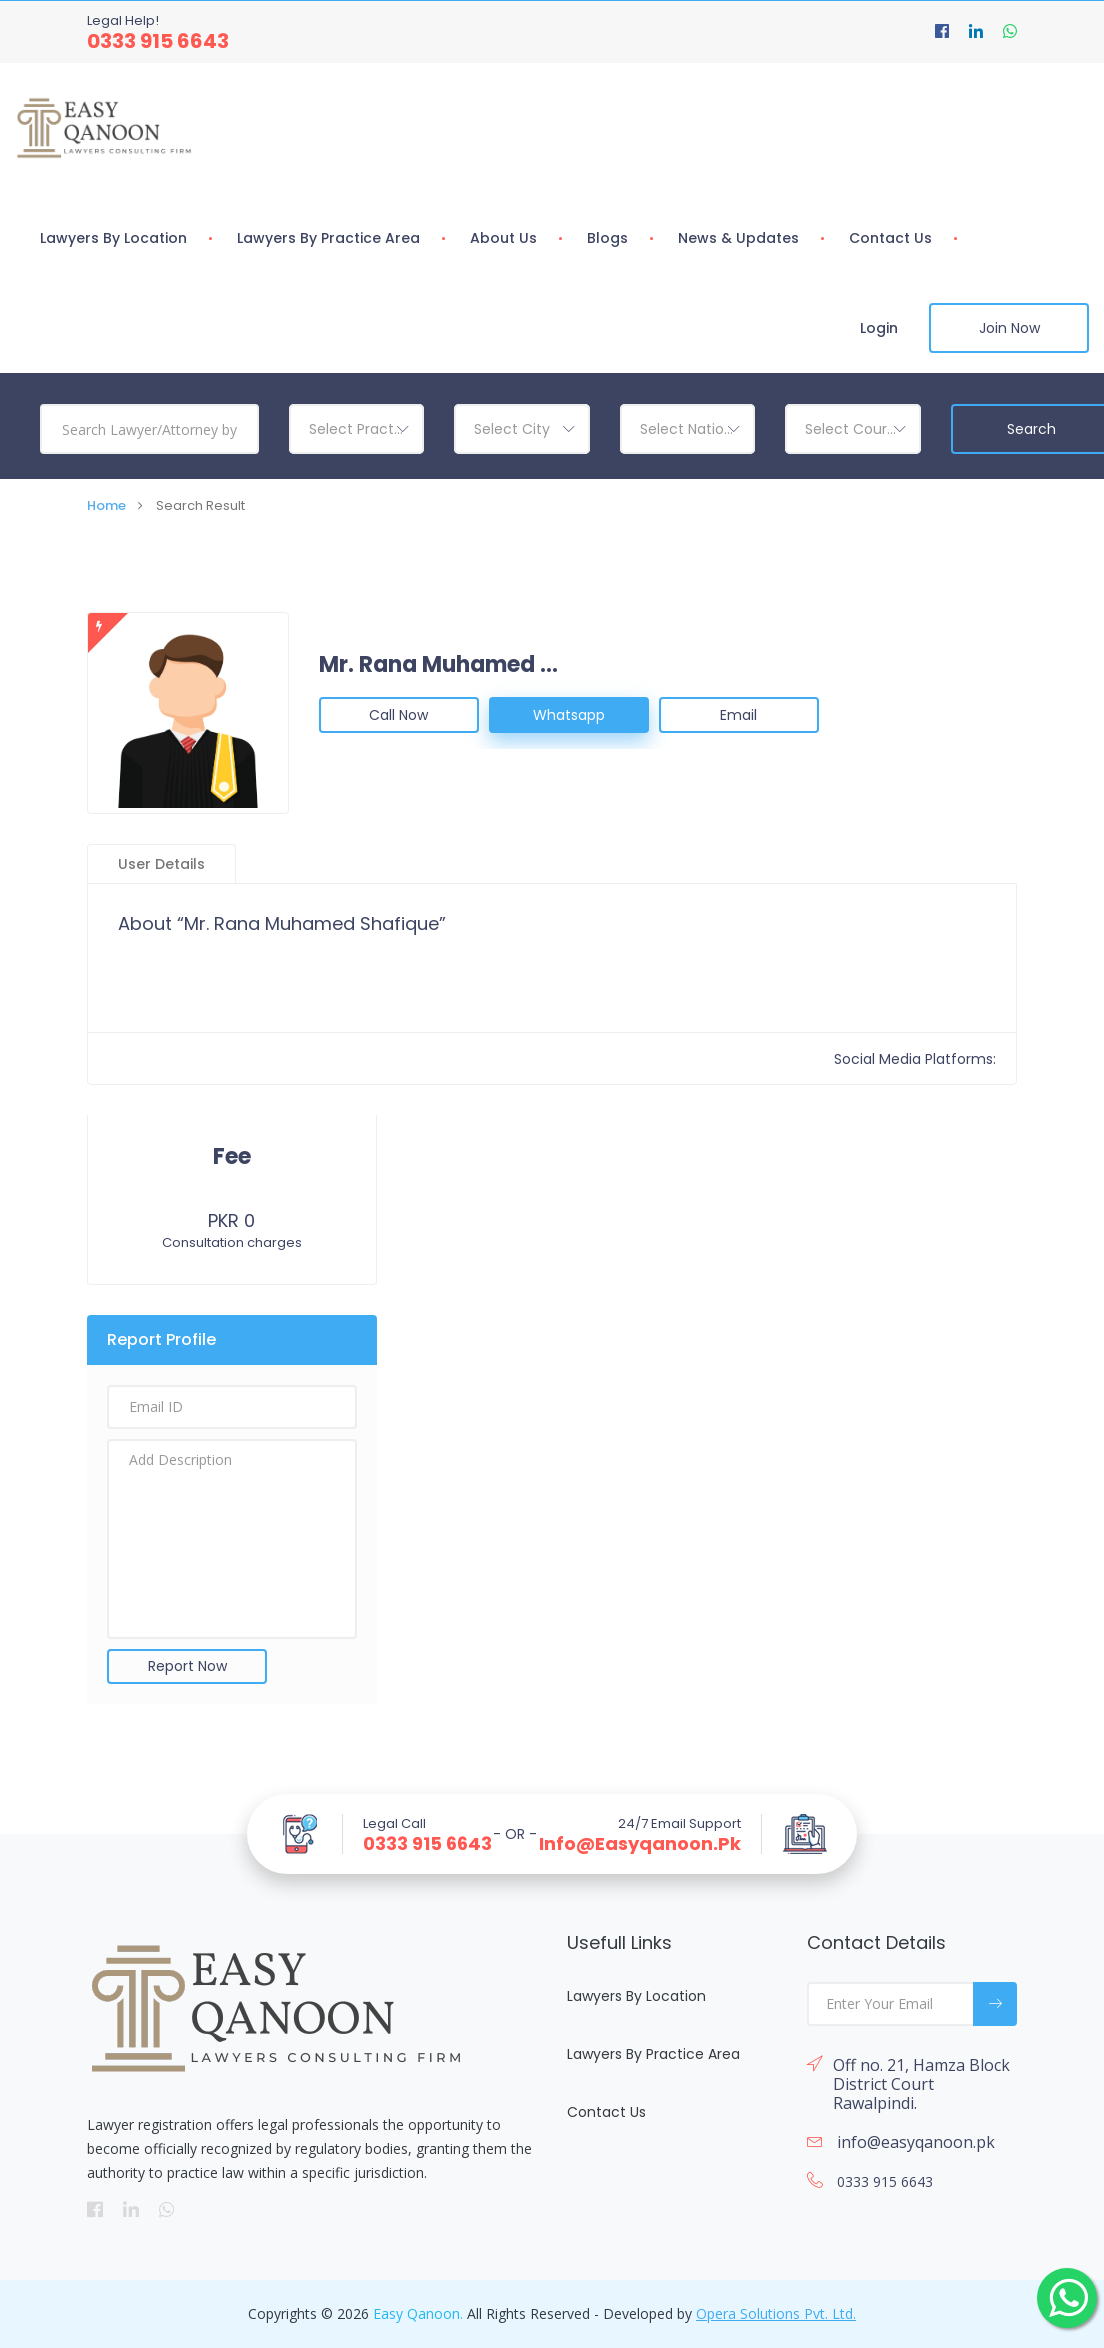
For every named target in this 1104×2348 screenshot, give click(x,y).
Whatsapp (569, 715)
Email (738, 715)
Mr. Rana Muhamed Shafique (439, 665)
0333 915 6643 (158, 41)
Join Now (1009, 328)
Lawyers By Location (113, 238)
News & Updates (738, 238)
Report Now (187, 1666)
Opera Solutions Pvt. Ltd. (776, 2313)
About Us (503, 238)
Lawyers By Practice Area (328, 238)
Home (106, 505)
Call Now (398, 715)
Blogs (607, 238)
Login (879, 328)
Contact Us (890, 238)
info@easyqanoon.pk (640, 1844)
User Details (161, 864)
